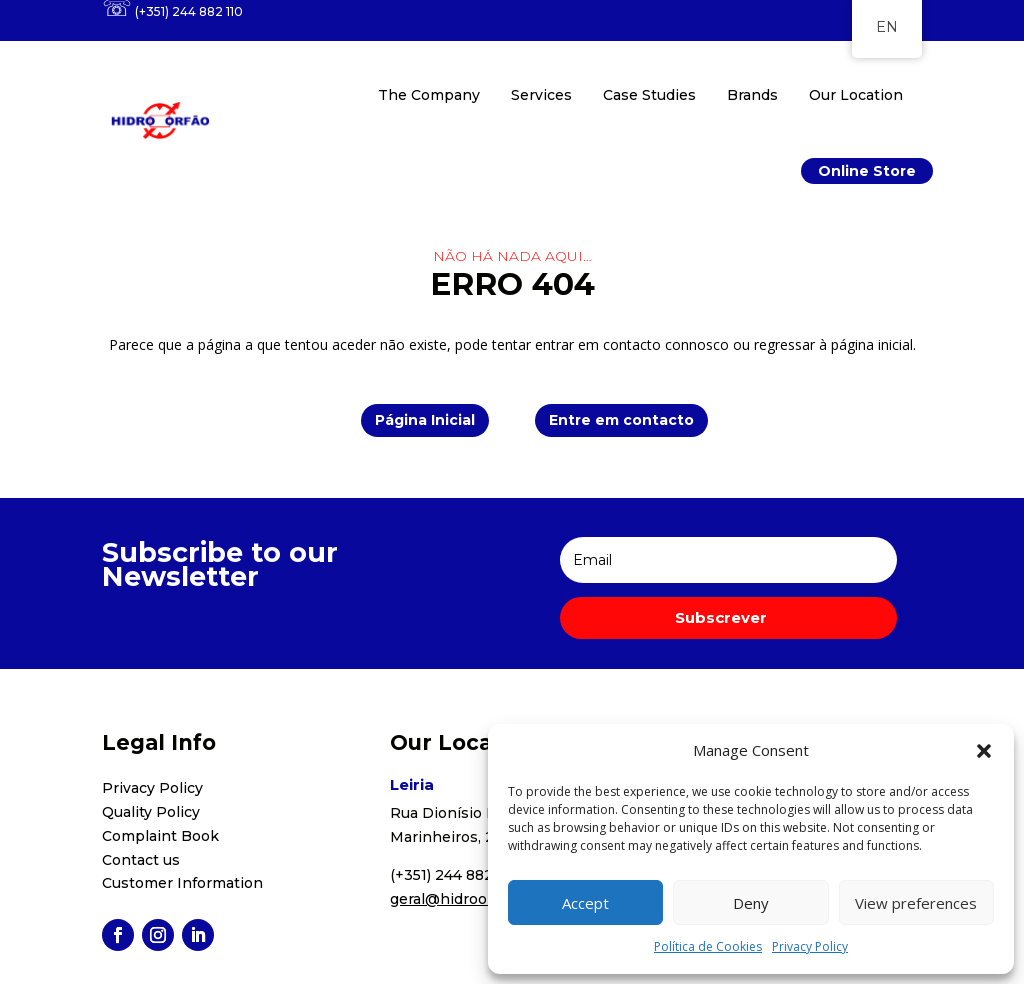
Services (541, 95)
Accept (585, 903)
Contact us (141, 860)
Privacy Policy (810, 946)
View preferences (916, 903)
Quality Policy (151, 812)
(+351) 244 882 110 (189, 11)
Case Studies (649, 95)
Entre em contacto (621, 420)
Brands (752, 95)
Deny (751, 903)
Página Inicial (425, 420)
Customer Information (182, 883)
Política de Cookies (708, 946)
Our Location (856, 95)
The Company (429, 95)
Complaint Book (160, 836)
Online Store (867, 171)
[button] (984, 751)
